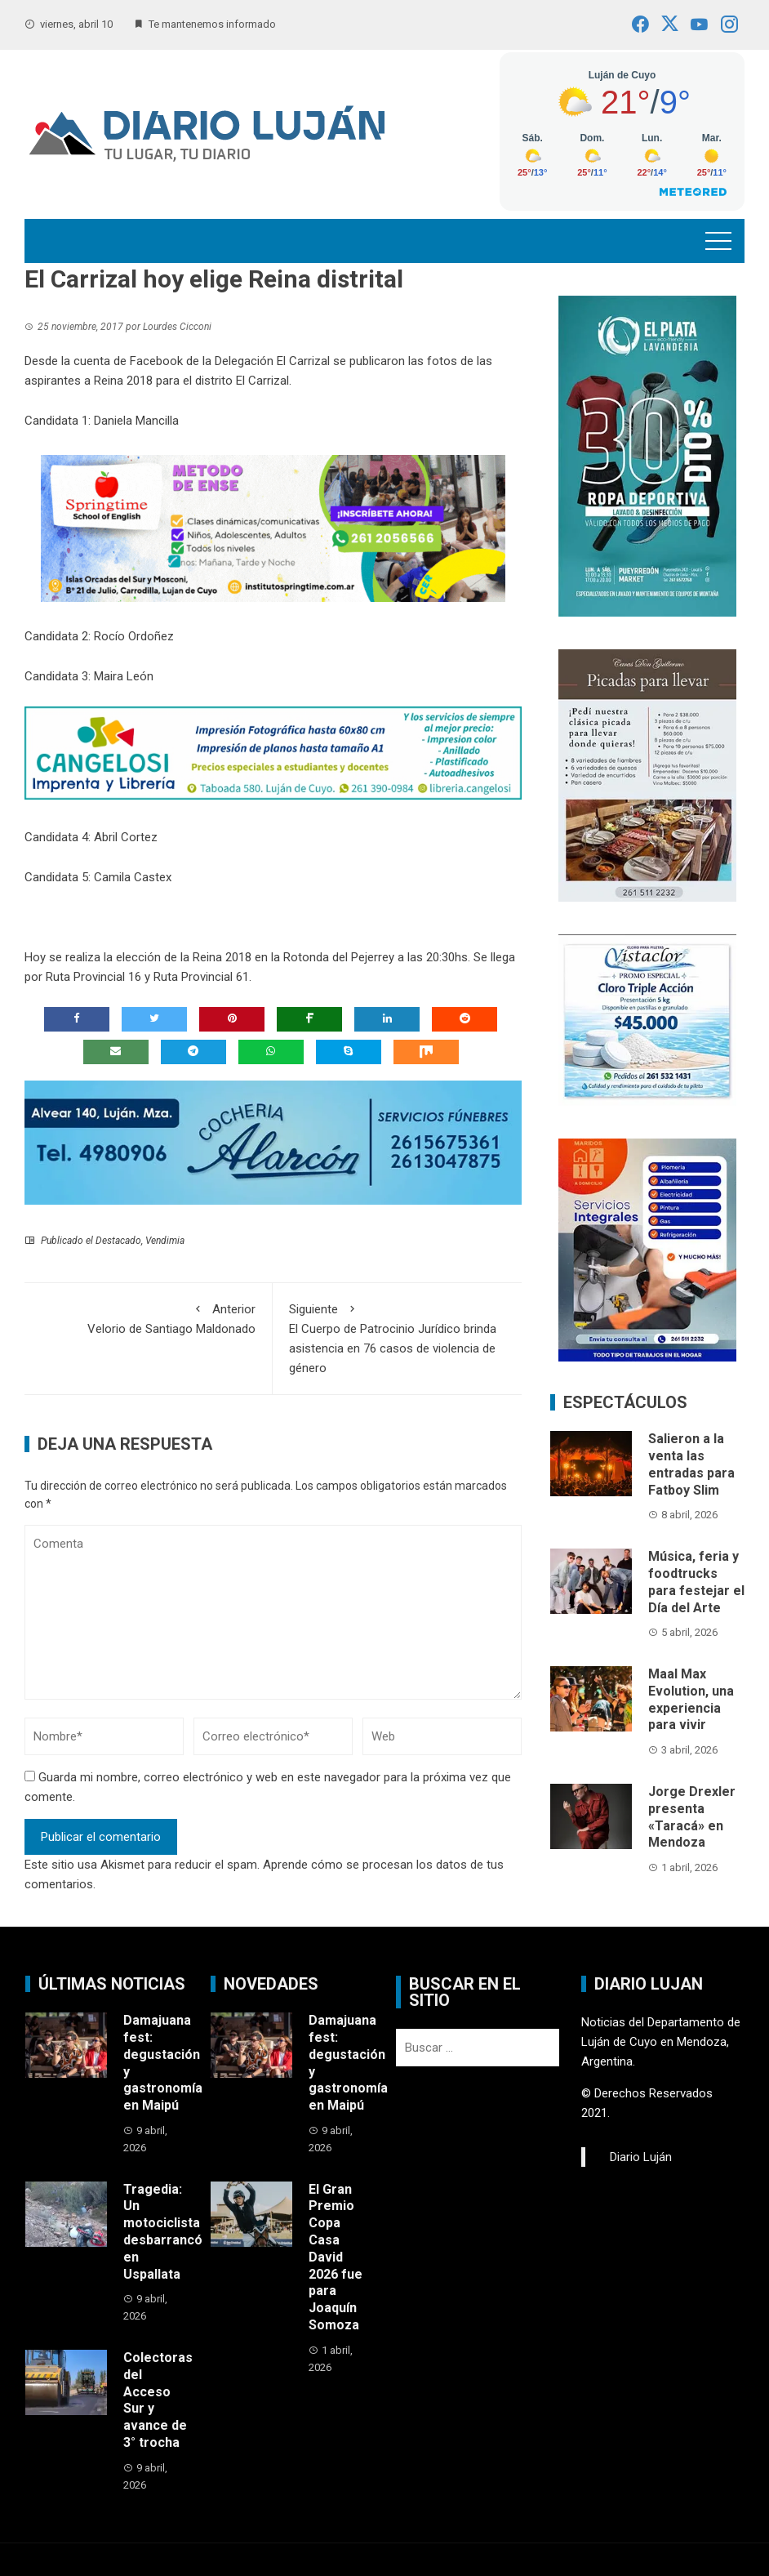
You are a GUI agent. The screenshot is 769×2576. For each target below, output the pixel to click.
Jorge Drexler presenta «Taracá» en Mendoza (692, 1817)
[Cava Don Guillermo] (647, 774)
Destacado (118, 1240)
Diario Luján (641, 2157)
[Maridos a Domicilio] (647, 1249)
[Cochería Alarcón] (273, 1141)
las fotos (432, 361)
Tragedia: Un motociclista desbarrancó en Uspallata (162, 2232)
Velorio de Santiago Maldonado (148, 1317)
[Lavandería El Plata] (647, 455)
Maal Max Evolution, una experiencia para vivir (691, 1699)
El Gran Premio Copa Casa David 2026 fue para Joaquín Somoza (335, 2257)
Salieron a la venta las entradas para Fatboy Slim (691, 1464)
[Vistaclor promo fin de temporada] (647, 1019)
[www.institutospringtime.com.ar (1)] (273, 527)
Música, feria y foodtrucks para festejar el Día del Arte (696, 1582)
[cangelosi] (273, 752)
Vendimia (164, 1240)
